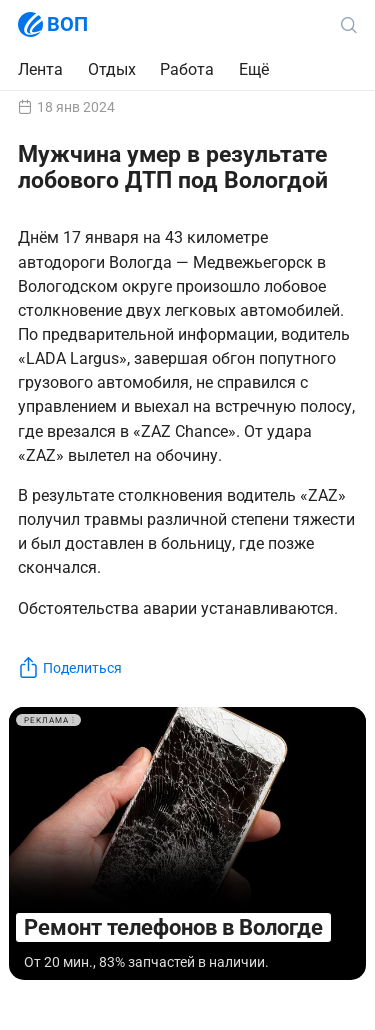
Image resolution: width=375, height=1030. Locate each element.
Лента (40, 69)
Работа (187, 69)
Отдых (112, 69)
